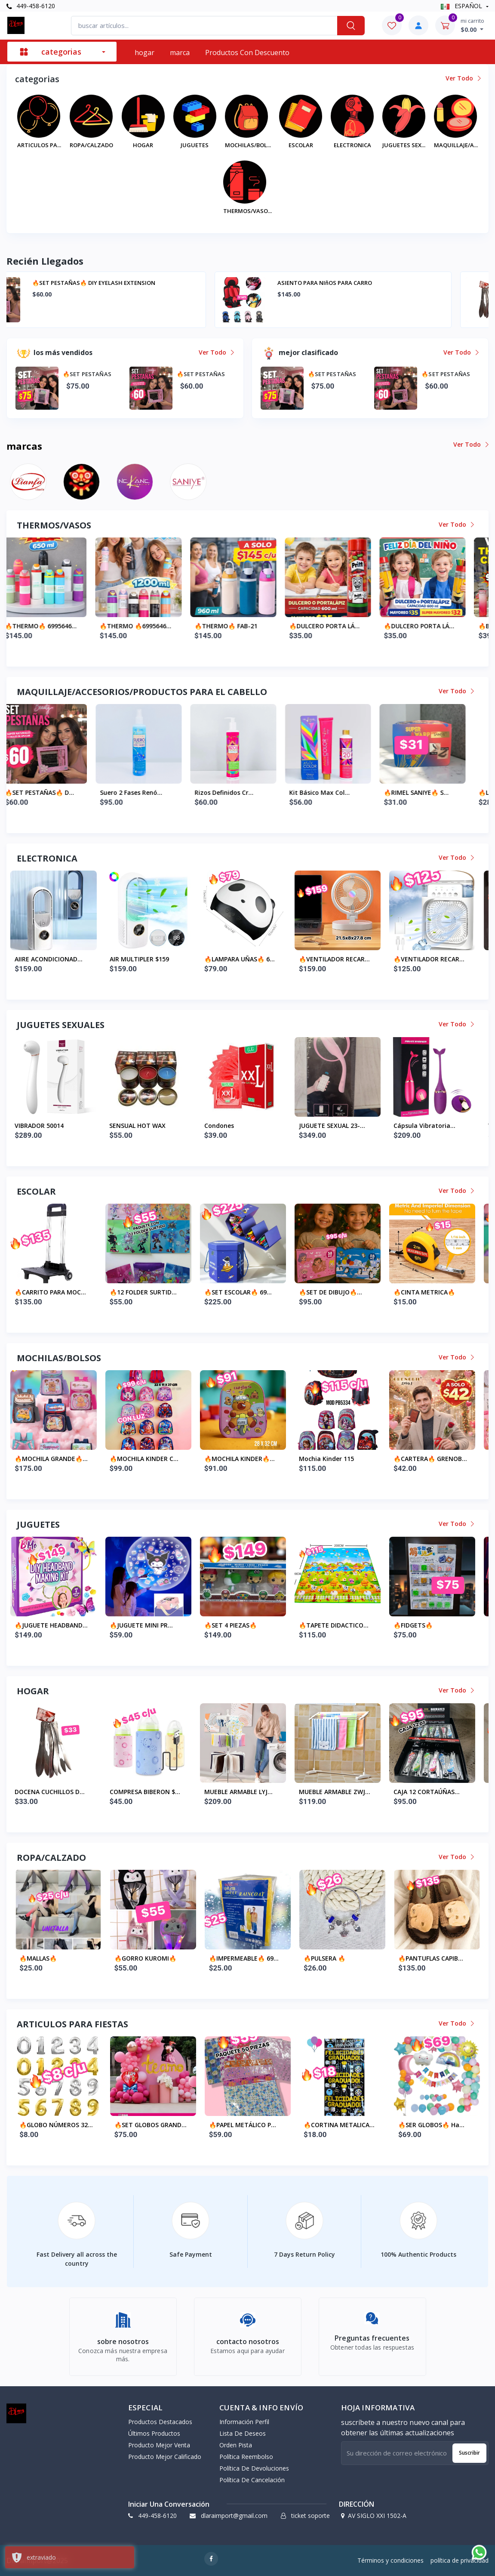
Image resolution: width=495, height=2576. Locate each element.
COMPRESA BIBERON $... (244, 1792)
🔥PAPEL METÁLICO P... (337, 2125)
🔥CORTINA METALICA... (433, 2125)
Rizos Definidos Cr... (333, 792)
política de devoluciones (254, 2468)
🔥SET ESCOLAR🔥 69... (337, 1292)
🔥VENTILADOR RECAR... (433, 959)
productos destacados (160, 2422)
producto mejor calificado (164, 2456)
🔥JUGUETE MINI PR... (240, 1625)
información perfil (244, 2422)
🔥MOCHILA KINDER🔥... (339, 1459)
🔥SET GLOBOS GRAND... (245, 2125)
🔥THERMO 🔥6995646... (244, 626)
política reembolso (246, 2456)
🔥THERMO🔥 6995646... (150, 626)
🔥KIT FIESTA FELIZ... (49, 2125)
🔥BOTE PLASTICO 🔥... (53, 626)
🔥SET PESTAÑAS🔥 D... (148, 792)
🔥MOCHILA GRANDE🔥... (150, 1459)
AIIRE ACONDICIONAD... (148, 959)
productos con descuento (247, 52)
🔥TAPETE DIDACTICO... (433, 1625)
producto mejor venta (159, 2445)
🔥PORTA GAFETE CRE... (54, 1292)
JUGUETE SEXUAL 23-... (431, 1125)
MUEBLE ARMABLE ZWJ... (434, 1792)
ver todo (463, 78)
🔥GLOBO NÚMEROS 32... (151, 2125)
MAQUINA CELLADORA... (54, 959)
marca (180, 52)
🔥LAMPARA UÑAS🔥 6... (339, 959)
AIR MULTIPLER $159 (238, 959)
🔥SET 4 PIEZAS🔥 (330, 1625)
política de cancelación (252, 2480)
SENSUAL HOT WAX (237, 1125)
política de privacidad (459, 2560)
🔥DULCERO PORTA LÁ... (433, 626)
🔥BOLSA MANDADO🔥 (52, 1459)
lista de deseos (242, 2433)
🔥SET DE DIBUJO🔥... (429, 1292)
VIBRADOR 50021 (43, 1125)
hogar (144, 52)
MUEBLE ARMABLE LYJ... (338, 1792)
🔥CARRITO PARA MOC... (149, 1292)
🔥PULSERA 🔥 (419, 1958)
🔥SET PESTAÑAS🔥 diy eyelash (112, 283)
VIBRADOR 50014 (138, 1125)
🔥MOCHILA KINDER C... (243, 1459)
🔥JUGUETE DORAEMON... (57, 1625)
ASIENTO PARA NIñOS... (53, 1792)
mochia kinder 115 (425, 1459)
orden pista (235, 2445)
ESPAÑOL (462, 6)
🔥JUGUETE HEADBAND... (150, 1625)
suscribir (469, 2452)
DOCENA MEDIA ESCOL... (54, 1958)
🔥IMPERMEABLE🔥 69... (338, 1958)
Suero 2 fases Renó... (240, 792)
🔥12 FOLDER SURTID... (242, 1292)
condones (318, 1125)
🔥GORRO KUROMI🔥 (240, 1958)
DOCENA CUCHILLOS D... (149, 1792)
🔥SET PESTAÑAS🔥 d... (54, 792)
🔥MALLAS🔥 (132, 1958)
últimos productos (154, 2433)
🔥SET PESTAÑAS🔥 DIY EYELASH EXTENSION (376, 283)
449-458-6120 (30, 6)
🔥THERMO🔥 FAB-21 (335, 626)
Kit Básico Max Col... (428, 792)
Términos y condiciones (390, 2560)
